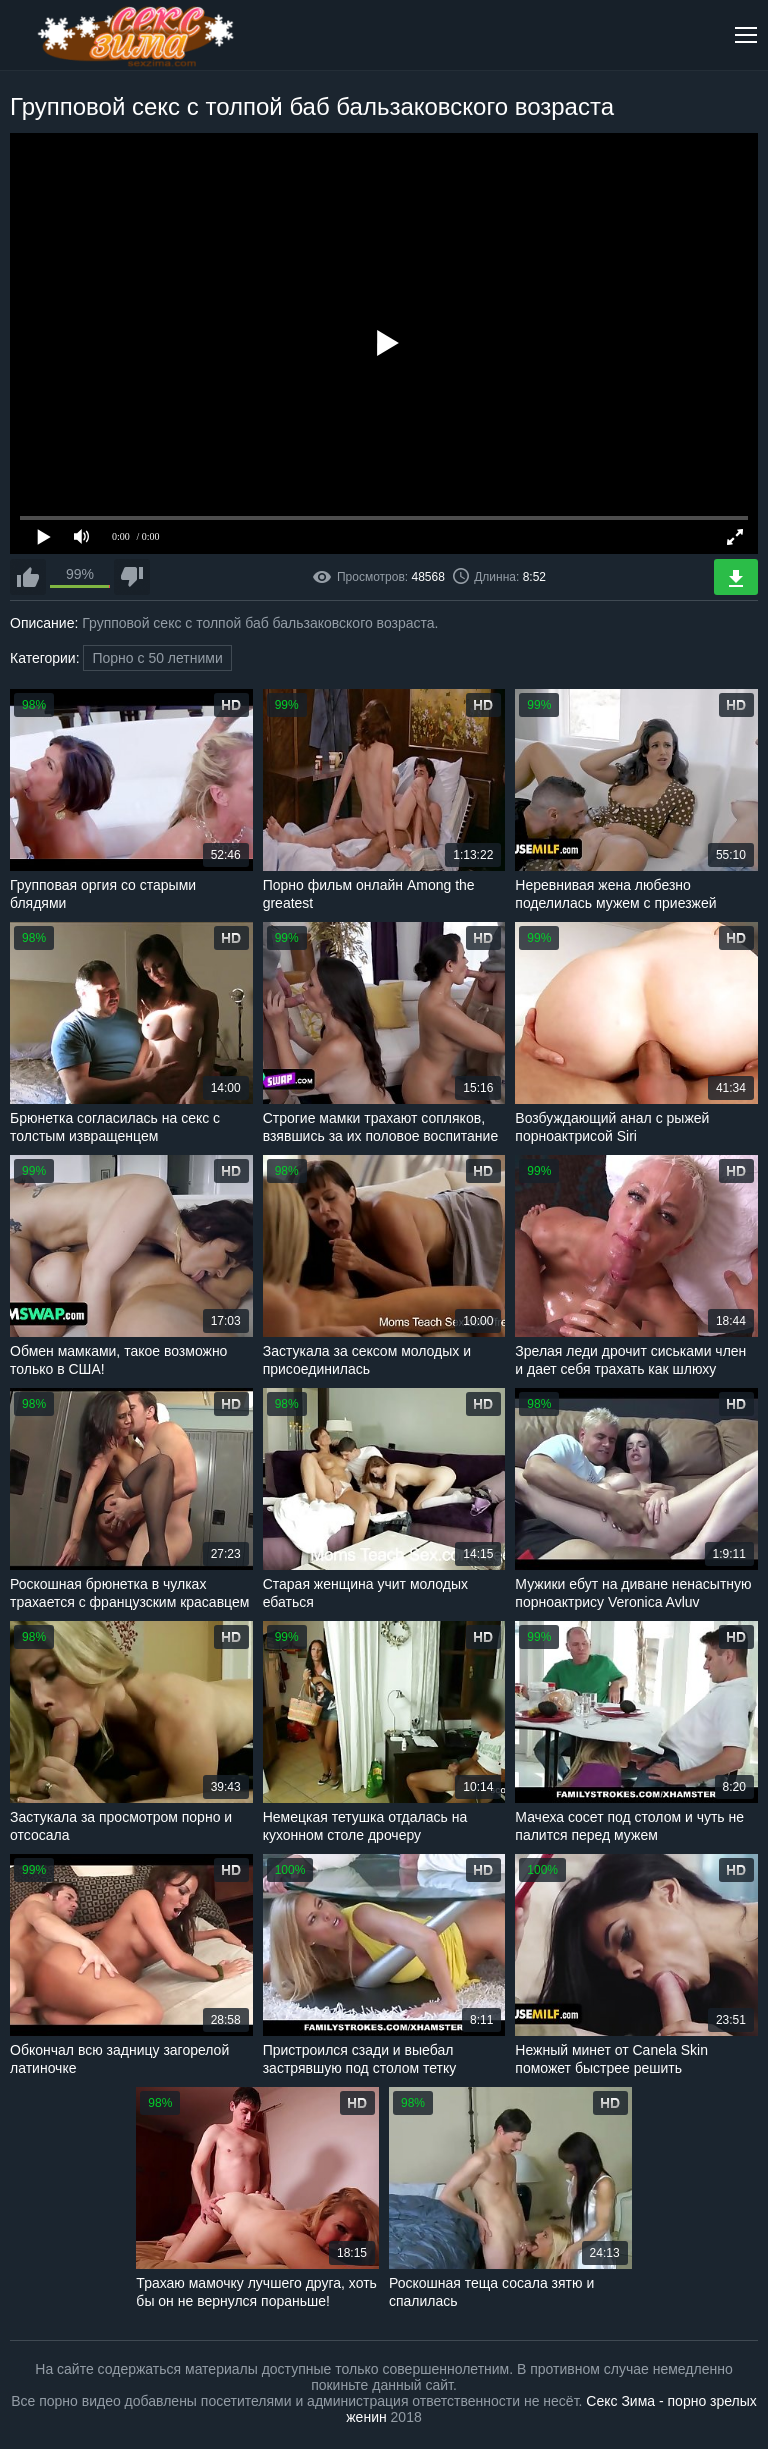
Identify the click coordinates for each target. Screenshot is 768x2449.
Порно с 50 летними (157, 658)
